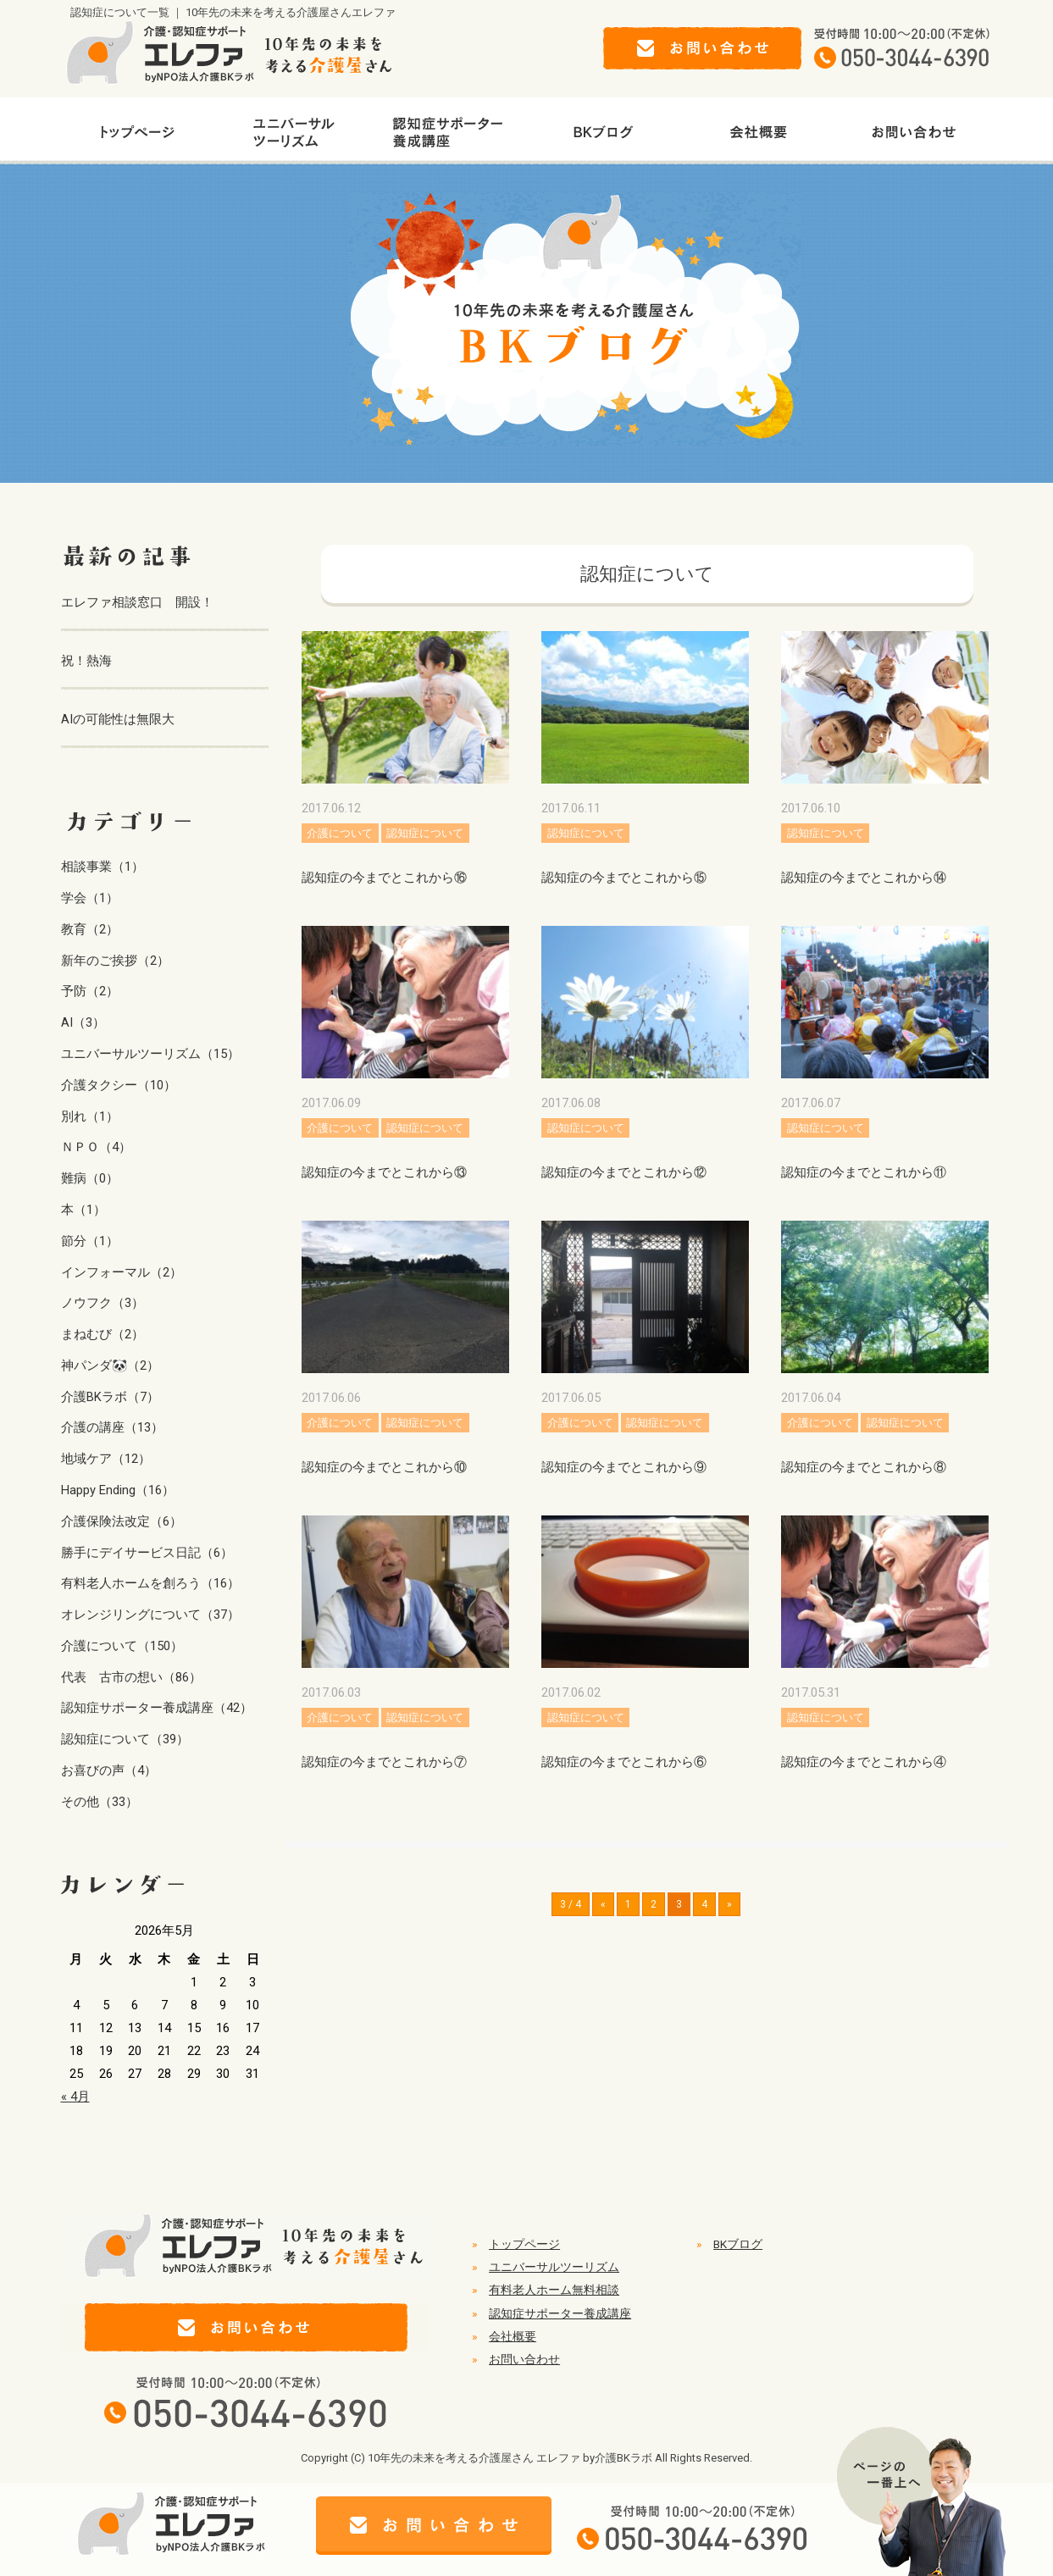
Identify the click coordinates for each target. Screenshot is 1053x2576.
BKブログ (737, 2244)
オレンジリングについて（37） (150, 1614)
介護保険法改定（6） (121, 1521)
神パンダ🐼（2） (110, 1365)
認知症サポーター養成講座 (560, 2313)
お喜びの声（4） (109, 1770)
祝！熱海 (86, 660)
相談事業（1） (102, 866)
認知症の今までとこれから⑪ (863, 1172)
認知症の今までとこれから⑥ (624, 1762)
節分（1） (90, 1241)
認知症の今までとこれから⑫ (624, 1172)
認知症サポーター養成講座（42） (156, 1707)
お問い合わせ (524, 2359)
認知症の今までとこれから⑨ (624, 1467)
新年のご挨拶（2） (115, 960)
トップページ (524, 2244)
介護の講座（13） (112, 1427)
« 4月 (75, 2096)
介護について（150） (122, 1646)
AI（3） (83, 1022)
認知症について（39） (125, 1739)
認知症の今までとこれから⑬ (384, 1172)
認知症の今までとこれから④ (863, 1762)
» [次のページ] (729, 1904)
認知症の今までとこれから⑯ (384, 877)
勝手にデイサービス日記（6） (147, 1552)
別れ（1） (90, 1116)
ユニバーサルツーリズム (554, 2267)
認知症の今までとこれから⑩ (384, 1467)
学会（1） (90, 898)
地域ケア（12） (106, 1458)
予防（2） (90, 991)
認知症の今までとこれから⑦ (384, 1762)
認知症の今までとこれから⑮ (624, 877)
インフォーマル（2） (121, 1272)
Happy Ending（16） (118, 1490)
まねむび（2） (102, 1334)
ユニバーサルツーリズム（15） (150, 1053)
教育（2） (90, 929)
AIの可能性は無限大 (118, 719)
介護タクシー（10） (118, 1085)
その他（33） (99, 1801)
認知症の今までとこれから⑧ (863, 1467)
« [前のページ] (603, 1904)
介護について (340, 833)
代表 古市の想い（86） (131, 1677)
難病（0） (90, 1178)
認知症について (424, 833)
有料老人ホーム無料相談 (554, 2289)
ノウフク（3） (102, 1302)
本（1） (83, 1209)
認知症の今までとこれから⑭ (863, 877)
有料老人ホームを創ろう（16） (150, 1583)
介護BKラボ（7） (110, 1396)
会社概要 (512, 2336)
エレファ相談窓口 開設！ (137, 602)
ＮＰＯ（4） (96, 1147)
